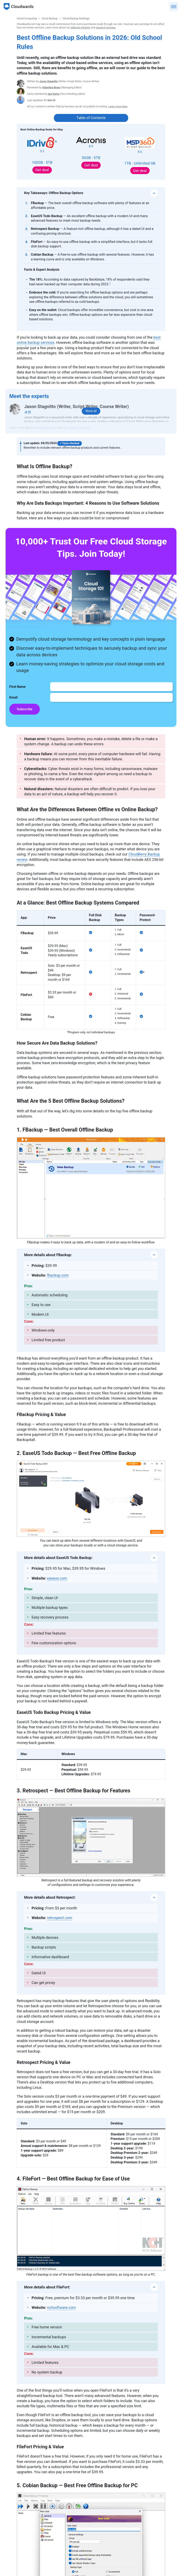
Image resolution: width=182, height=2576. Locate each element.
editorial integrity (80, 27)
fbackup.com (58, 1275)
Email (13, 697)
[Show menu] (173, 6)
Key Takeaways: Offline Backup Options (53, 193)
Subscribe (24, 709)
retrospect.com (59, 1918)
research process (106, 27)
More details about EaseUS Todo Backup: (58, 1557)
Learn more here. (118, 106)
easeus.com (57, 1578)
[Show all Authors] (91, 411)
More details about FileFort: (47, 2287)
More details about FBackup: (48, 1255)
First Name (17, 687)
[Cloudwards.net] (18, 6)
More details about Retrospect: (50, 1897)
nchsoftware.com (61, 2307)
